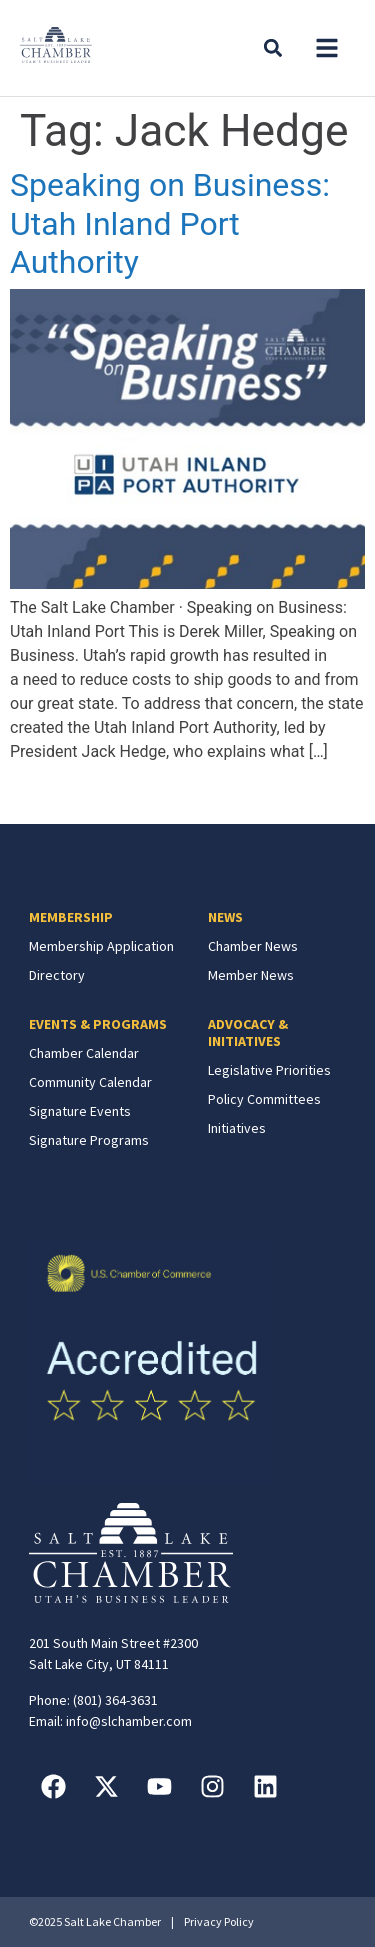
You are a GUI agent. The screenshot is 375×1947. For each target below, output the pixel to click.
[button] (327, 48)
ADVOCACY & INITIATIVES (248, 1032)
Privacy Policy (219, 1921)
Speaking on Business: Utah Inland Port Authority (170, 223)
